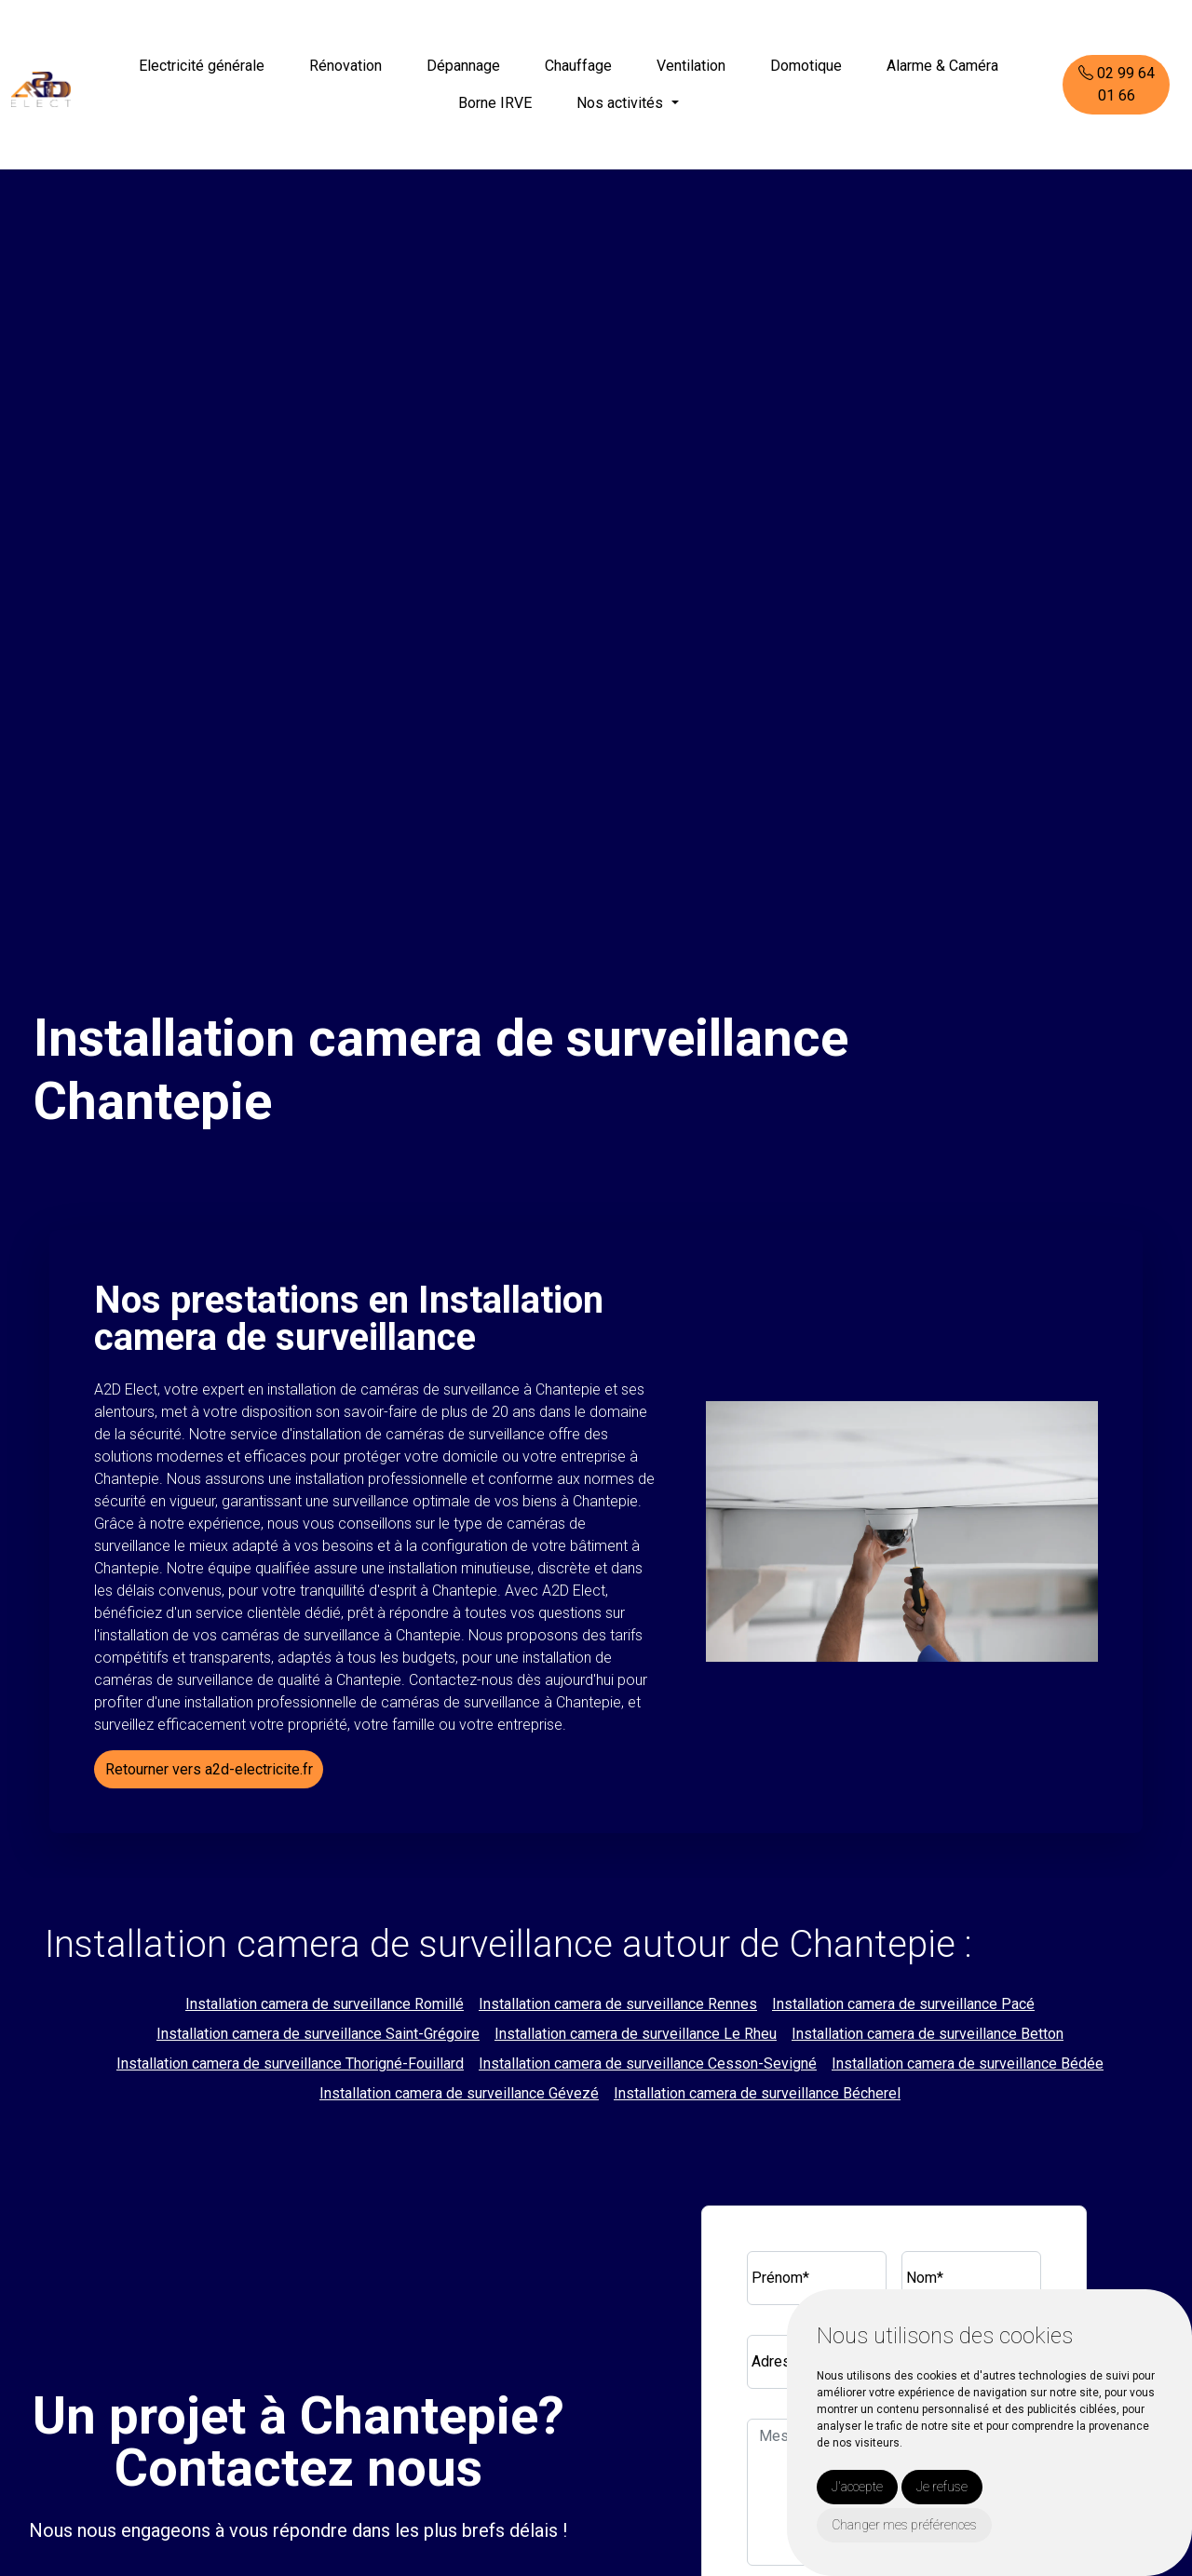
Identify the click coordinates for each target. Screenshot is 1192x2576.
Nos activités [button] (621, 103)
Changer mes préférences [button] (904, 2524)
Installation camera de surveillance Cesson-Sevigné (648, 2063)
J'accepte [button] (857, 2486)
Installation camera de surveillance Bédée (968, 2063)
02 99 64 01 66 (1116, 84)
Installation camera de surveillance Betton (927, 2034)
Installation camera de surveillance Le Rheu (635, 2034)
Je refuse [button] (942, 2486)
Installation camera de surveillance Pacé (903, 2004)
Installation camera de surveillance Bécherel (757, 2093)
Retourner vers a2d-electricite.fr (209, 1769)
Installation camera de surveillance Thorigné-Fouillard (290, 2063)
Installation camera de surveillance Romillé (324, 2004)
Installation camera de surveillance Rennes (618, 2004)
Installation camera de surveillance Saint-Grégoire (318, 2034)
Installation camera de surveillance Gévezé (459, 2093)
